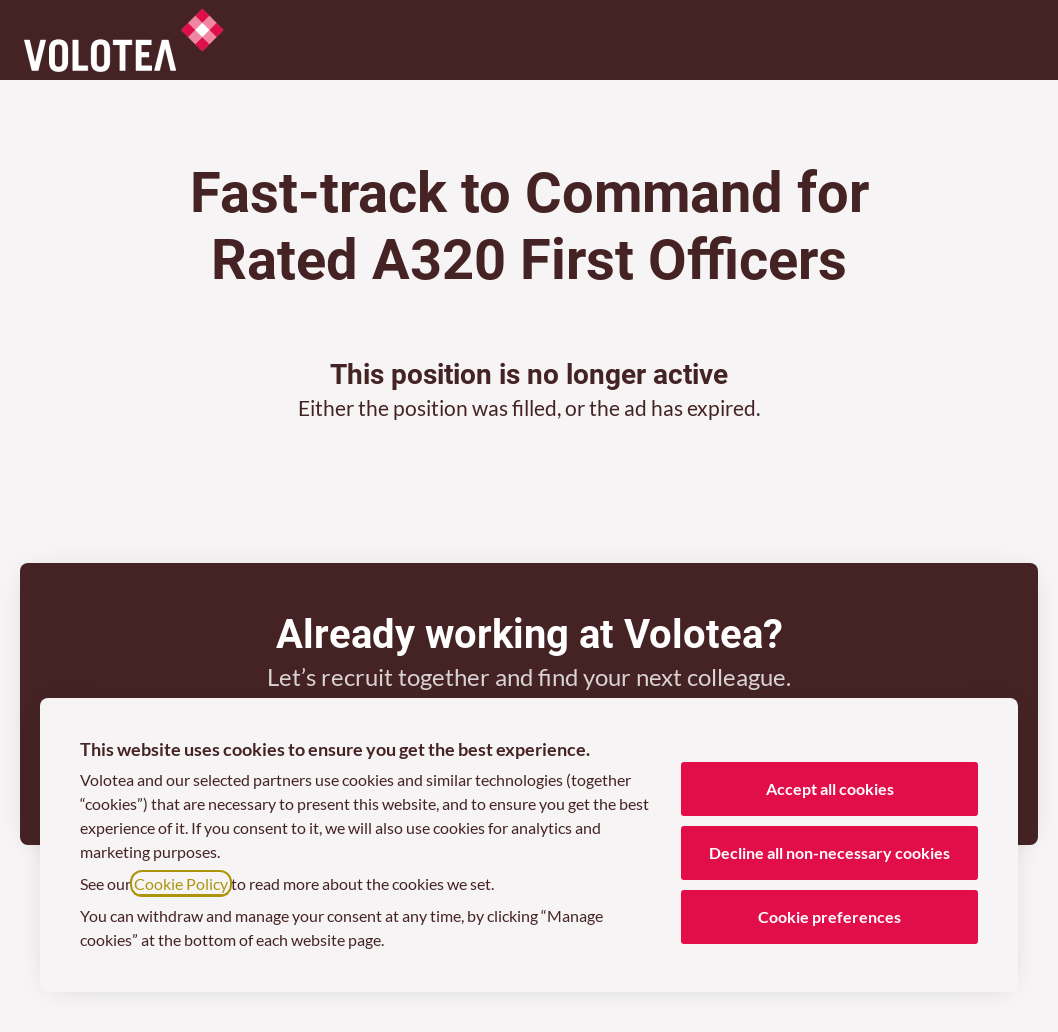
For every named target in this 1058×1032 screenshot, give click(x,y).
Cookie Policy (181, 883)
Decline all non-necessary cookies (829, 852)
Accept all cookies (830, 788)
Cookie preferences (829, 916)
